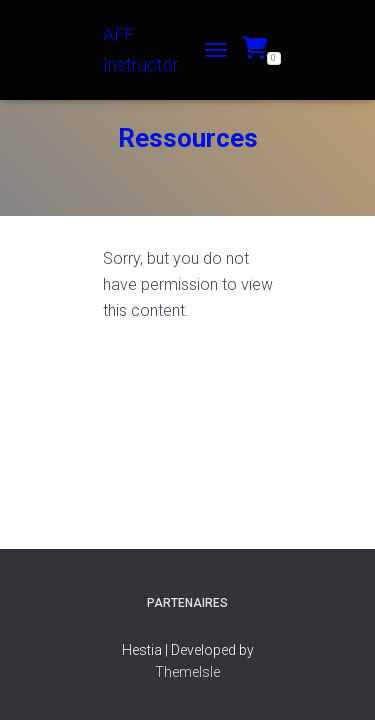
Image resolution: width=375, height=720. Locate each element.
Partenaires (187, 603)
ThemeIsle (187, 672)
